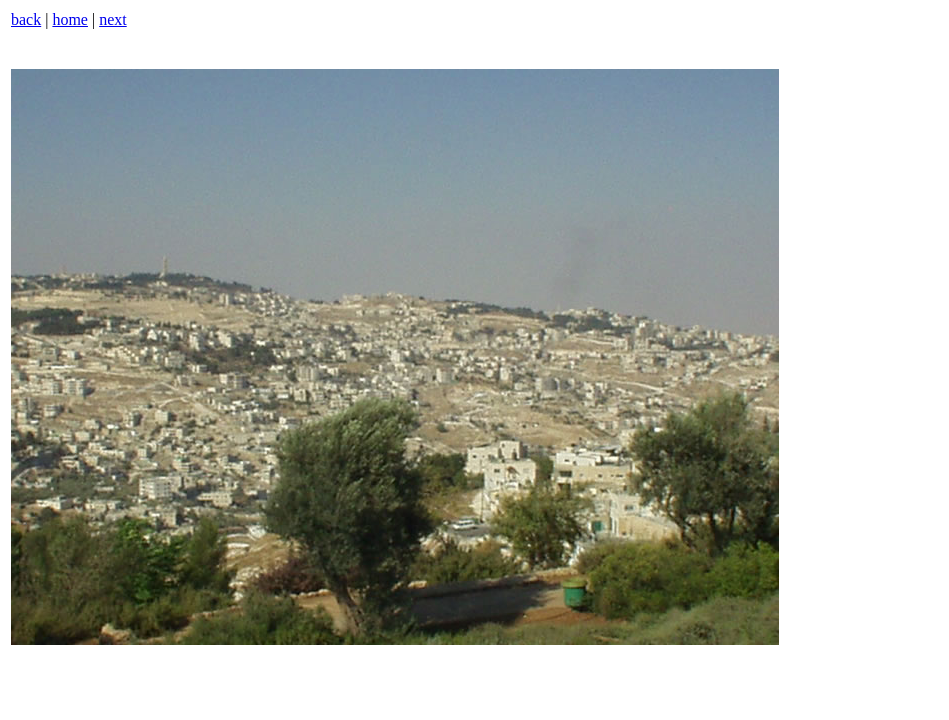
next (113, 19)
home (70, 19)
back (26, 19)
